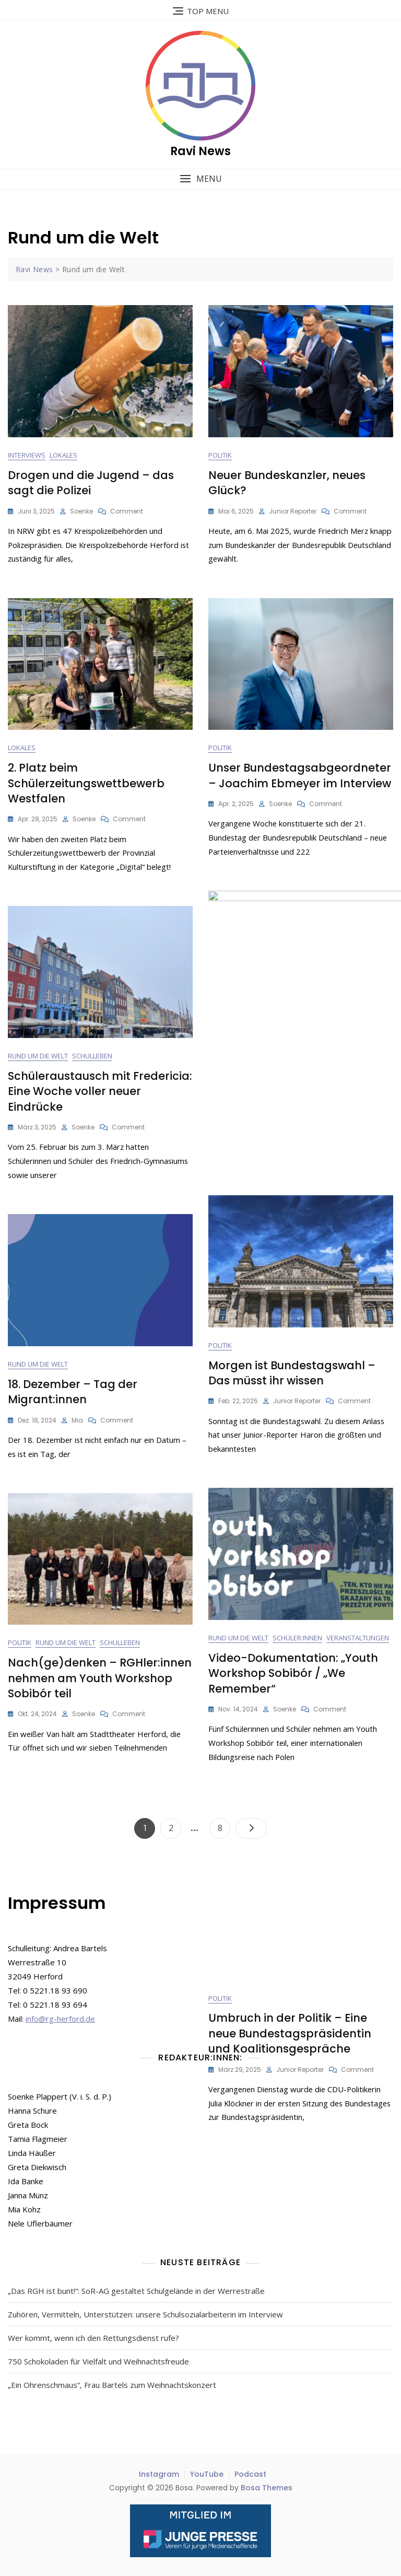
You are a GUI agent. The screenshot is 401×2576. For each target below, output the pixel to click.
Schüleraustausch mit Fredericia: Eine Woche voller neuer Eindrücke (100, 1092)
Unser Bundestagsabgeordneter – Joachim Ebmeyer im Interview (299, 776)
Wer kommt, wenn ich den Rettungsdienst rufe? (93, 2338)
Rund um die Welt (38, 1056)
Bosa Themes (266, 2487)
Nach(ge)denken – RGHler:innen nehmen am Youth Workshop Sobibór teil (100, 1678)
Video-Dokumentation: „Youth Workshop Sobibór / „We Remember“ (293, 1674)
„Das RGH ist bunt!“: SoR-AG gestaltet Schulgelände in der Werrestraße (136, 2291)
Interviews (26, 455)
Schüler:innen (297, 1638)
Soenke (81, 511)
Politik (220, 455)
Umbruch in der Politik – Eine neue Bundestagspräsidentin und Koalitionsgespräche (289, 1073)
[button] (200, 179)
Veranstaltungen (357, 1638)
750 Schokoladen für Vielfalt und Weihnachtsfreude (98, 2361)
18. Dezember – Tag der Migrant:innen (72, 1392)
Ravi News (200, 151)
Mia (77, 1420)
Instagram (159, 2474)
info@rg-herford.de (60, 2018)
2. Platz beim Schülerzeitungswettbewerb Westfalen (86, 784)
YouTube (206, 2474)
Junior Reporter (292, 511)
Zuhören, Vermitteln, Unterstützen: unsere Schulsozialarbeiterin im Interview (145, 2314)
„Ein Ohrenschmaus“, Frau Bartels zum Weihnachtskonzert (112, 2385)
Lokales (63, 455)
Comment (126, 511)
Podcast (250, 2474)
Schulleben (92, 1056)
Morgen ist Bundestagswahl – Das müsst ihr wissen (291, 1373)
